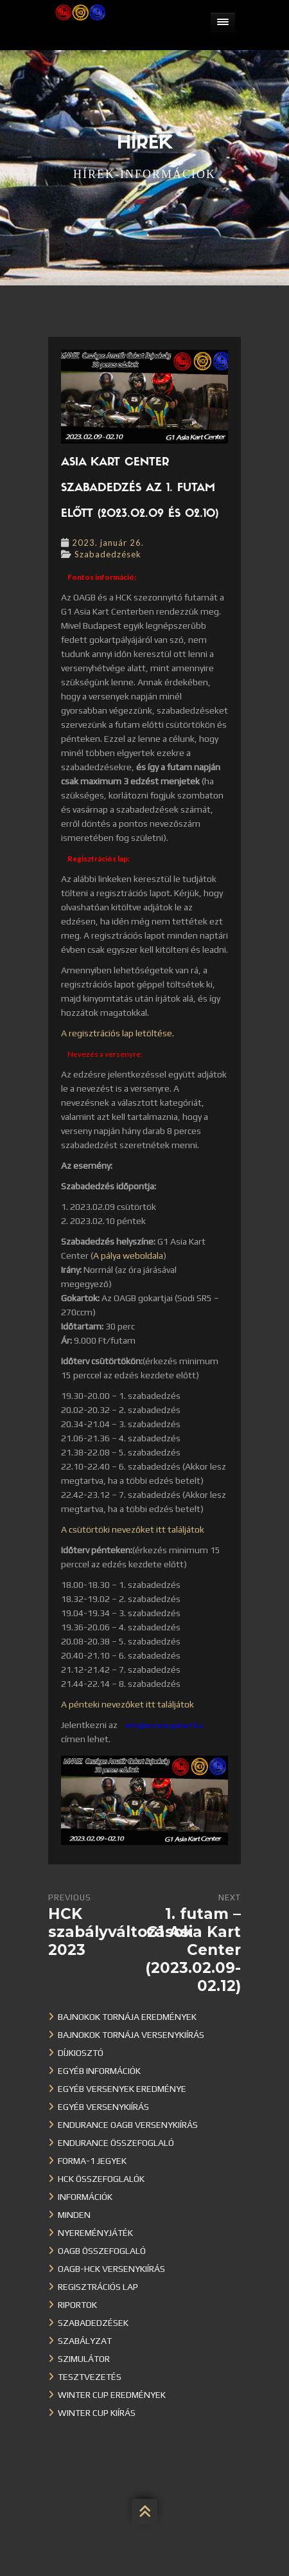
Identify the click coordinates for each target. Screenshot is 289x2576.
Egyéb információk (99, 2071)
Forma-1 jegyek (92, 2161)
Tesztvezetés (89, 2377)
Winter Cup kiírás (97, 2413)
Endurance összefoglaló (116, 2143)
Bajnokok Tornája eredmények (127, 2017)
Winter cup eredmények (112, 2395)
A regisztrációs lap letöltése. (117, 1033)
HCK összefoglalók (101, 2179)
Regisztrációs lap (98, 2287)
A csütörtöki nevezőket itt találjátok (132, 1529)
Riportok (77, 2305)
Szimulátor (84, 2359)
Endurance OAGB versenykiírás (128, 2125)
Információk (85, 2197)
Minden (74, 2215)
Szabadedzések (107, 554)
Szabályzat (85, 2341)
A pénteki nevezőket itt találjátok (127, 1704)
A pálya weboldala (128, 1255)
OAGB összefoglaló (102, 2251)
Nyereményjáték (95, 2233)
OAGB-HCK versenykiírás (111, 2269)
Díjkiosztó (80, 2053)
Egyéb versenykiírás (103, 2107)
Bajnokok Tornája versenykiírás (131, 2035)
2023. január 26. (108, 542)
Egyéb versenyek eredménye (122, 2089)
